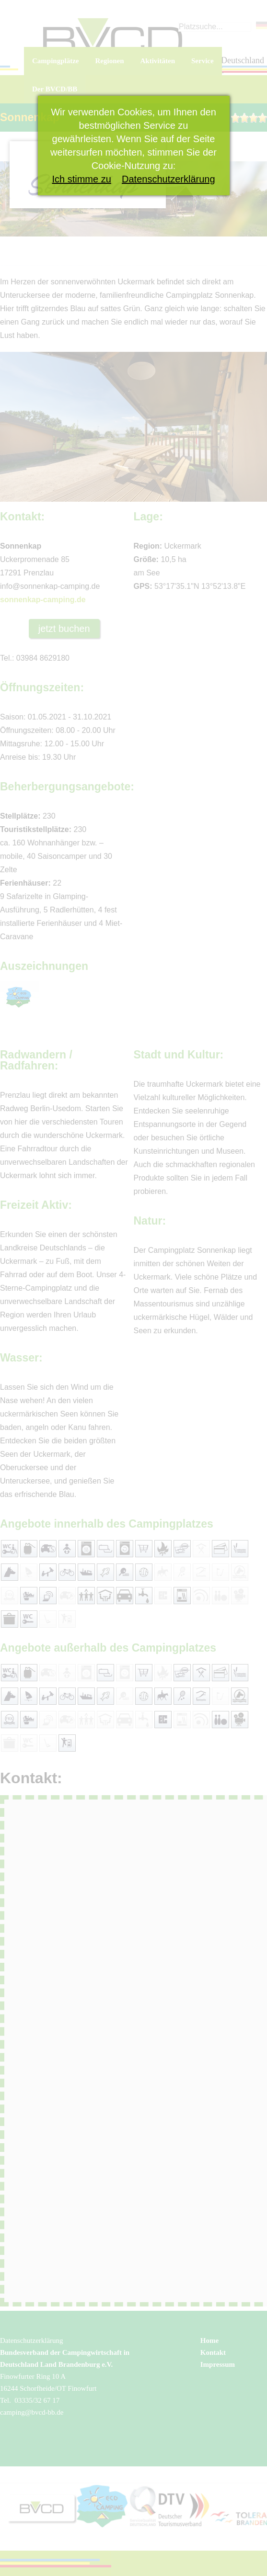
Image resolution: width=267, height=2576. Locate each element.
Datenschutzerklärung (168, 179)
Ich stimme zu (81, 179)
